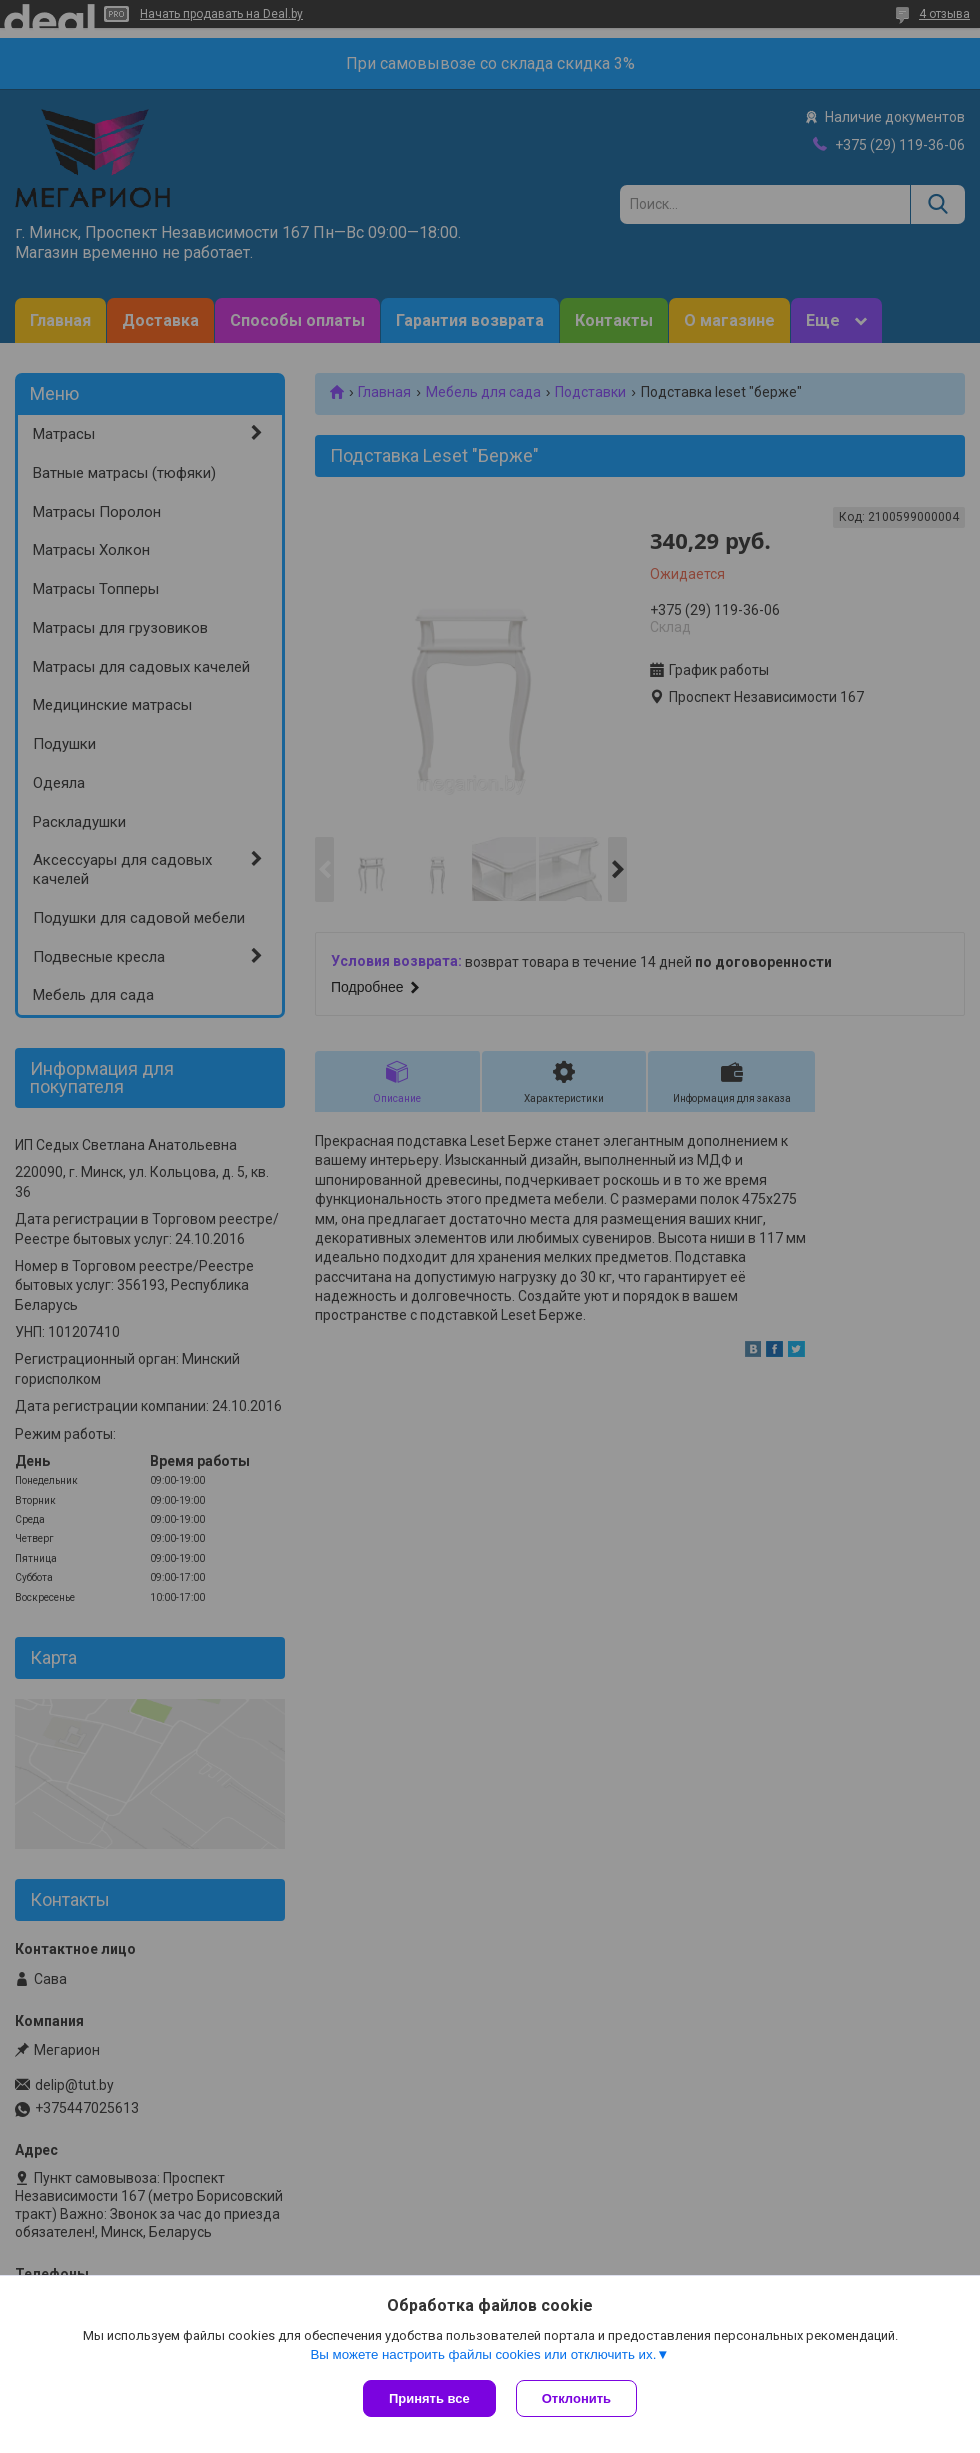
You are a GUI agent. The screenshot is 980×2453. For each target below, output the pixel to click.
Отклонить (576, 2398)
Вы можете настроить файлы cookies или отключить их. (483, 2354)
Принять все (429, 2398)
